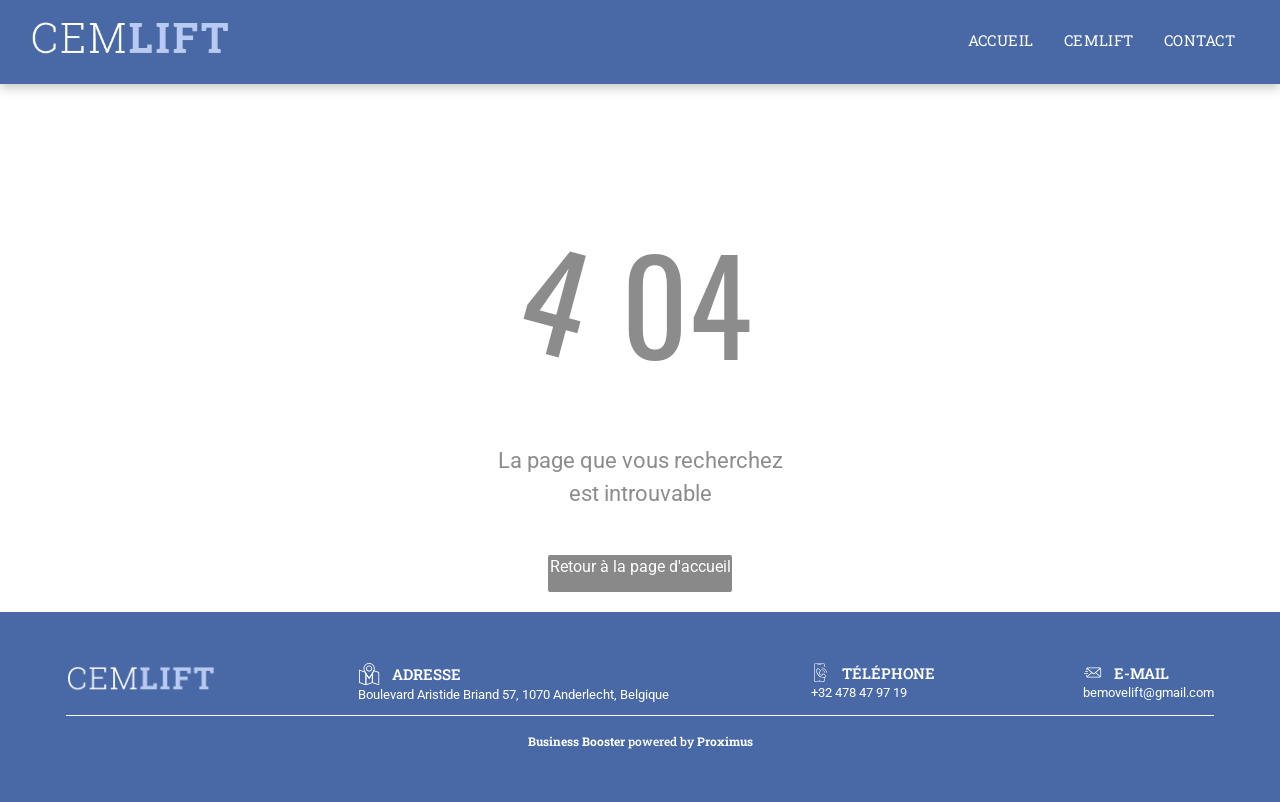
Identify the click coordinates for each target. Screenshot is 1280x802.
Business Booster (576, 741)
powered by (661, 741)
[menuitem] (1001, 40)
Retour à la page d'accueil (640, 566)
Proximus (725, 741)
